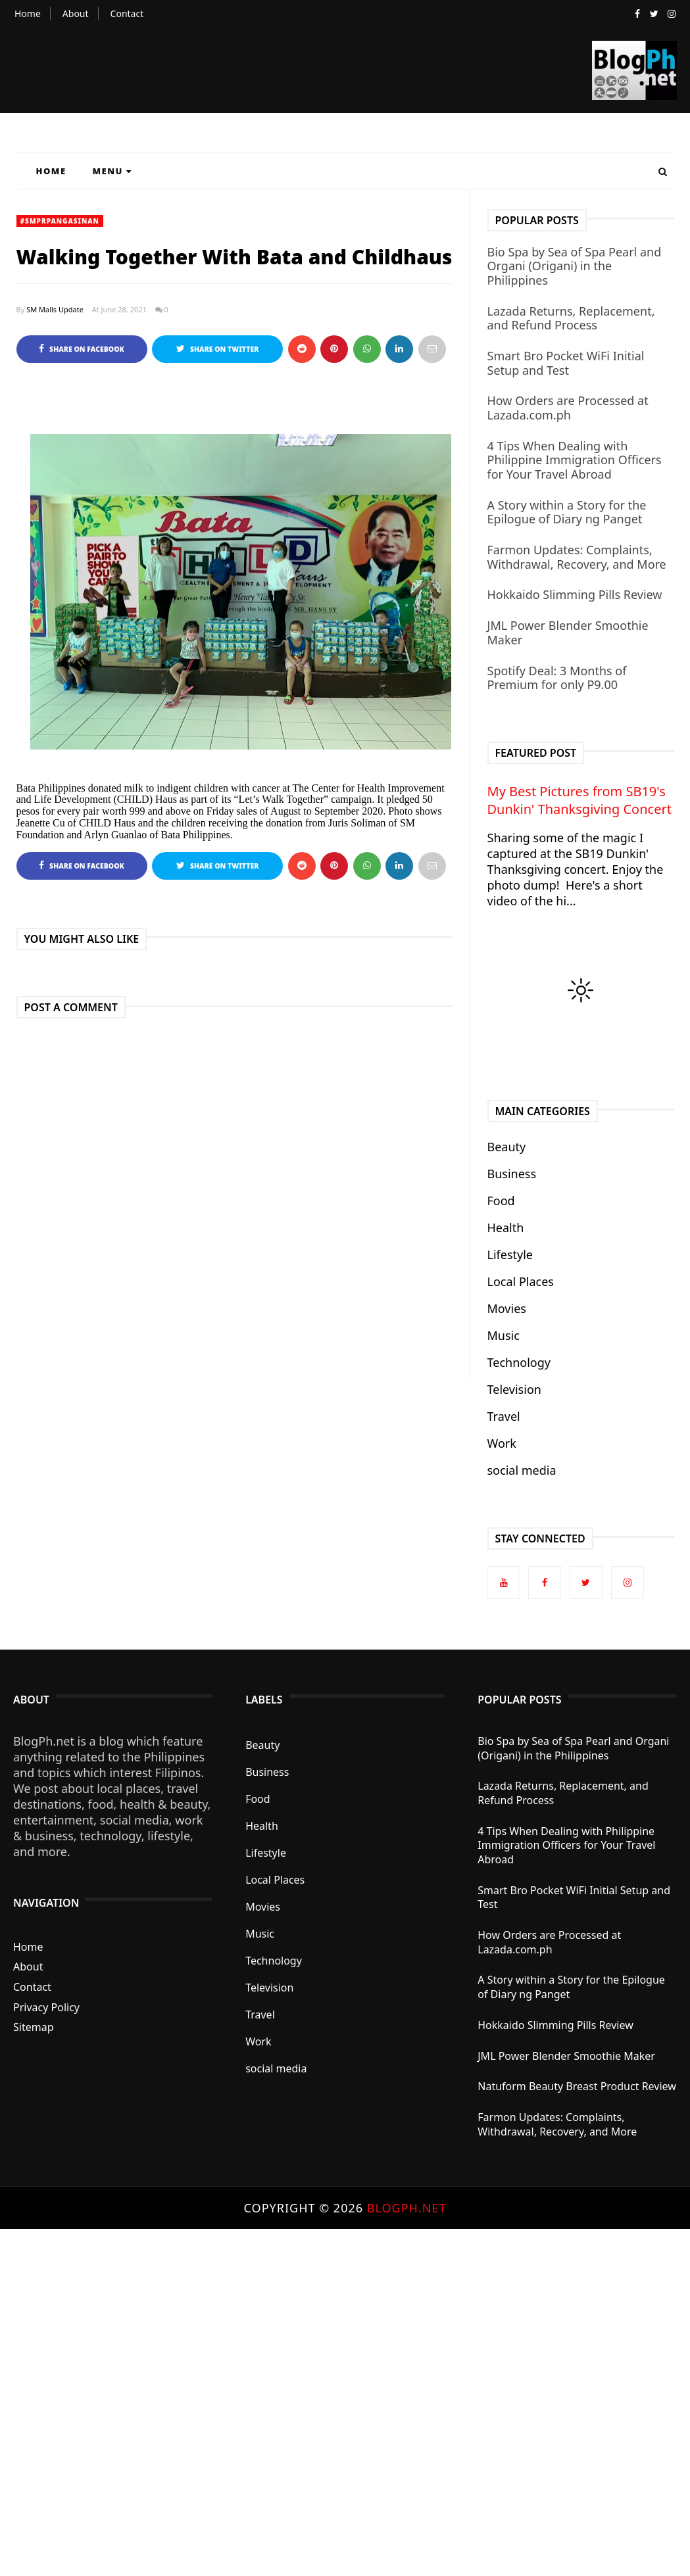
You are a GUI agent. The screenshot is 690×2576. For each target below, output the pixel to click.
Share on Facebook (81, 349)
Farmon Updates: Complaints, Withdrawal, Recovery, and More (576, 557)
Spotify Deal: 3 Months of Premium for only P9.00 (557, 678)
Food (501, 1200)
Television (514, 1389)
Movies (506, 1308)
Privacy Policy (46, 2007)
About (75, 13)
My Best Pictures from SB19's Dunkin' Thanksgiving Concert (579, 800)
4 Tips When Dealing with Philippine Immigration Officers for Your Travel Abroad (574, 460)
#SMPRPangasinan (59, 221)
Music (503, 1335)
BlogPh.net (407, 2208)
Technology (519, 1362)
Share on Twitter (217, 349)
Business (512, 1173)
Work (501, 1443)
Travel (503, 1416)
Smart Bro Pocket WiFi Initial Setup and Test (566, 363)
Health (505, 1227)
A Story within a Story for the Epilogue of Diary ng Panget (567, 512)
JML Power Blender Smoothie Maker (568, 632)
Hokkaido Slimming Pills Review (574, 594)
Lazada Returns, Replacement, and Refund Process (571, 318)
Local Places (520, 1281)
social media (521, 1470)
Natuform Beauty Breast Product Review (577, 2086)
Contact (127, 13)
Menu (112, 171)
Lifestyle (510, 1254)
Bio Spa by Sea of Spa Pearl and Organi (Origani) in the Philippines (574, 266)
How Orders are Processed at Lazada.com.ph (568, 408)
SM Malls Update (55, 309)
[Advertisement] (345, 2401)
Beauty (506, 1147)
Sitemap (33, 2027)
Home (27, 13)
